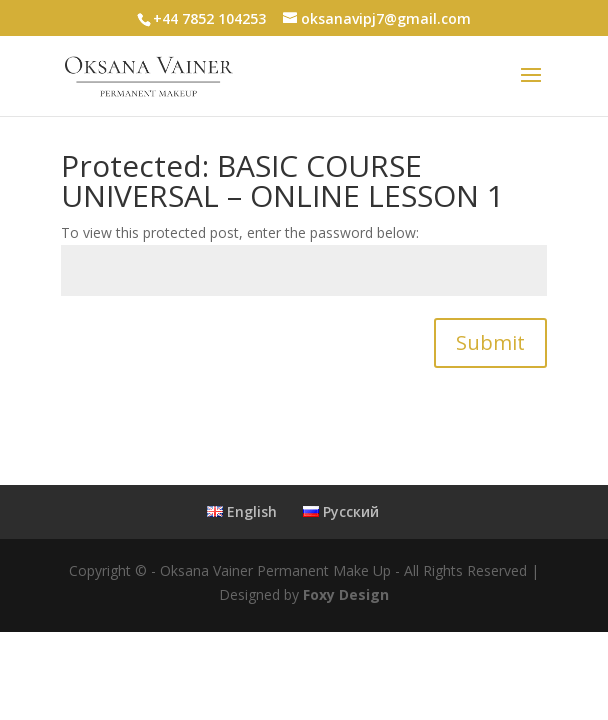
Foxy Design (346, 594)
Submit (490, 342)
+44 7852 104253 (209, 18)
